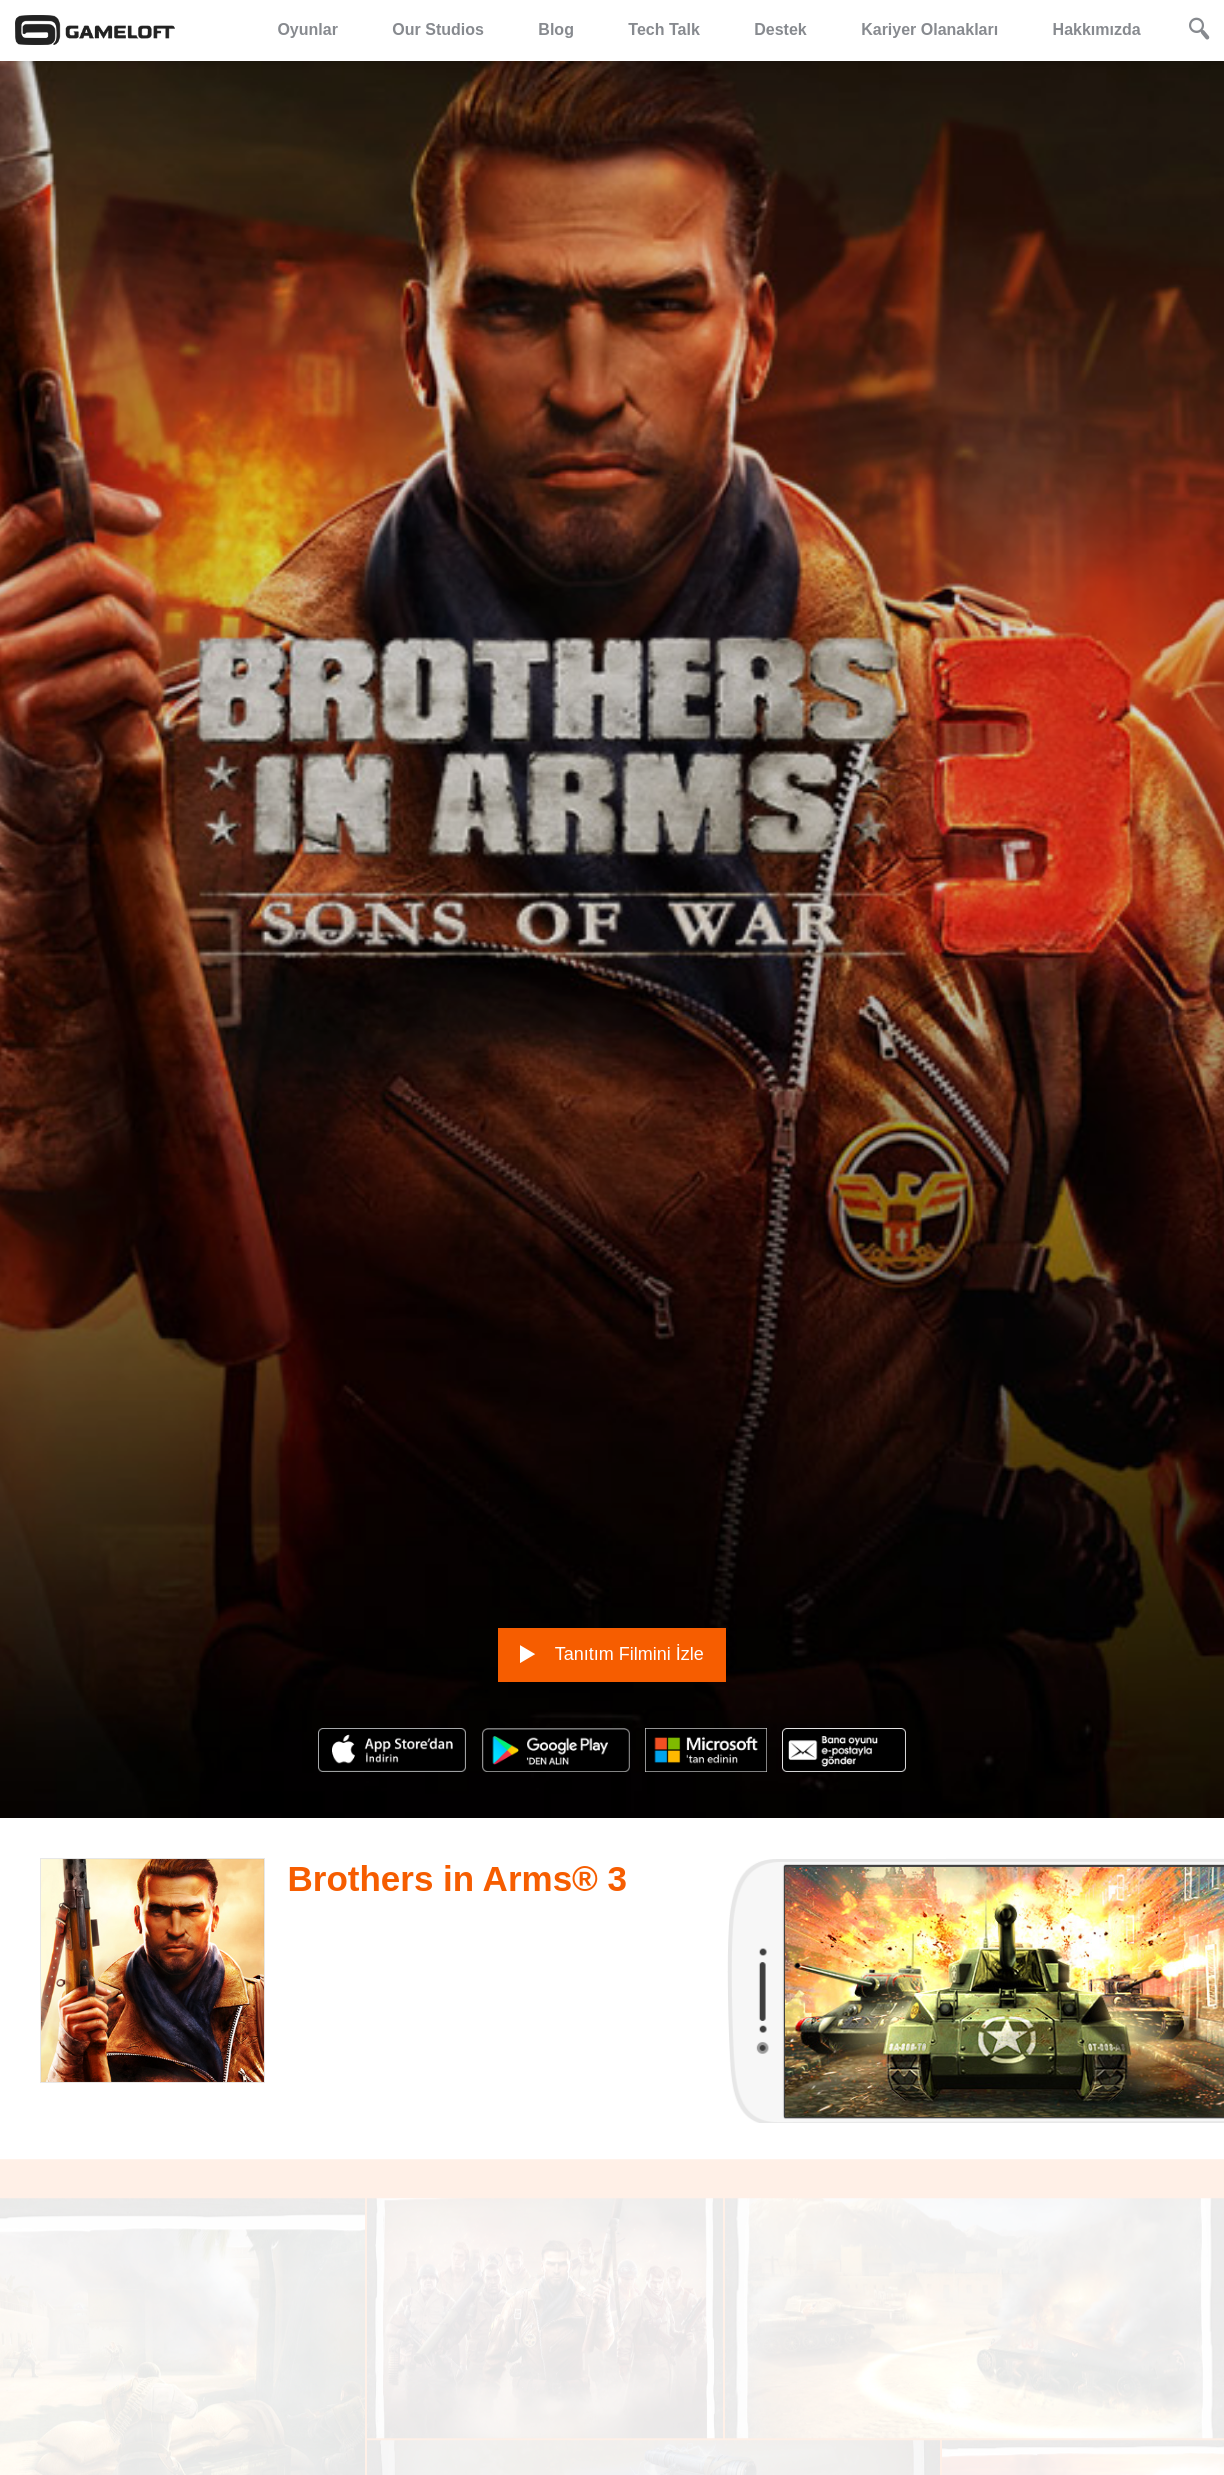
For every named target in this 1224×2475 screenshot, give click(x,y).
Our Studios (438, 29)
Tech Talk (663, 29)
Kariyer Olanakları (929, 29)
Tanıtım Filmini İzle (612, 1570)
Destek (780, 29)
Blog (556, 29)
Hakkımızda (1097, 29)
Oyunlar (307, 29)
